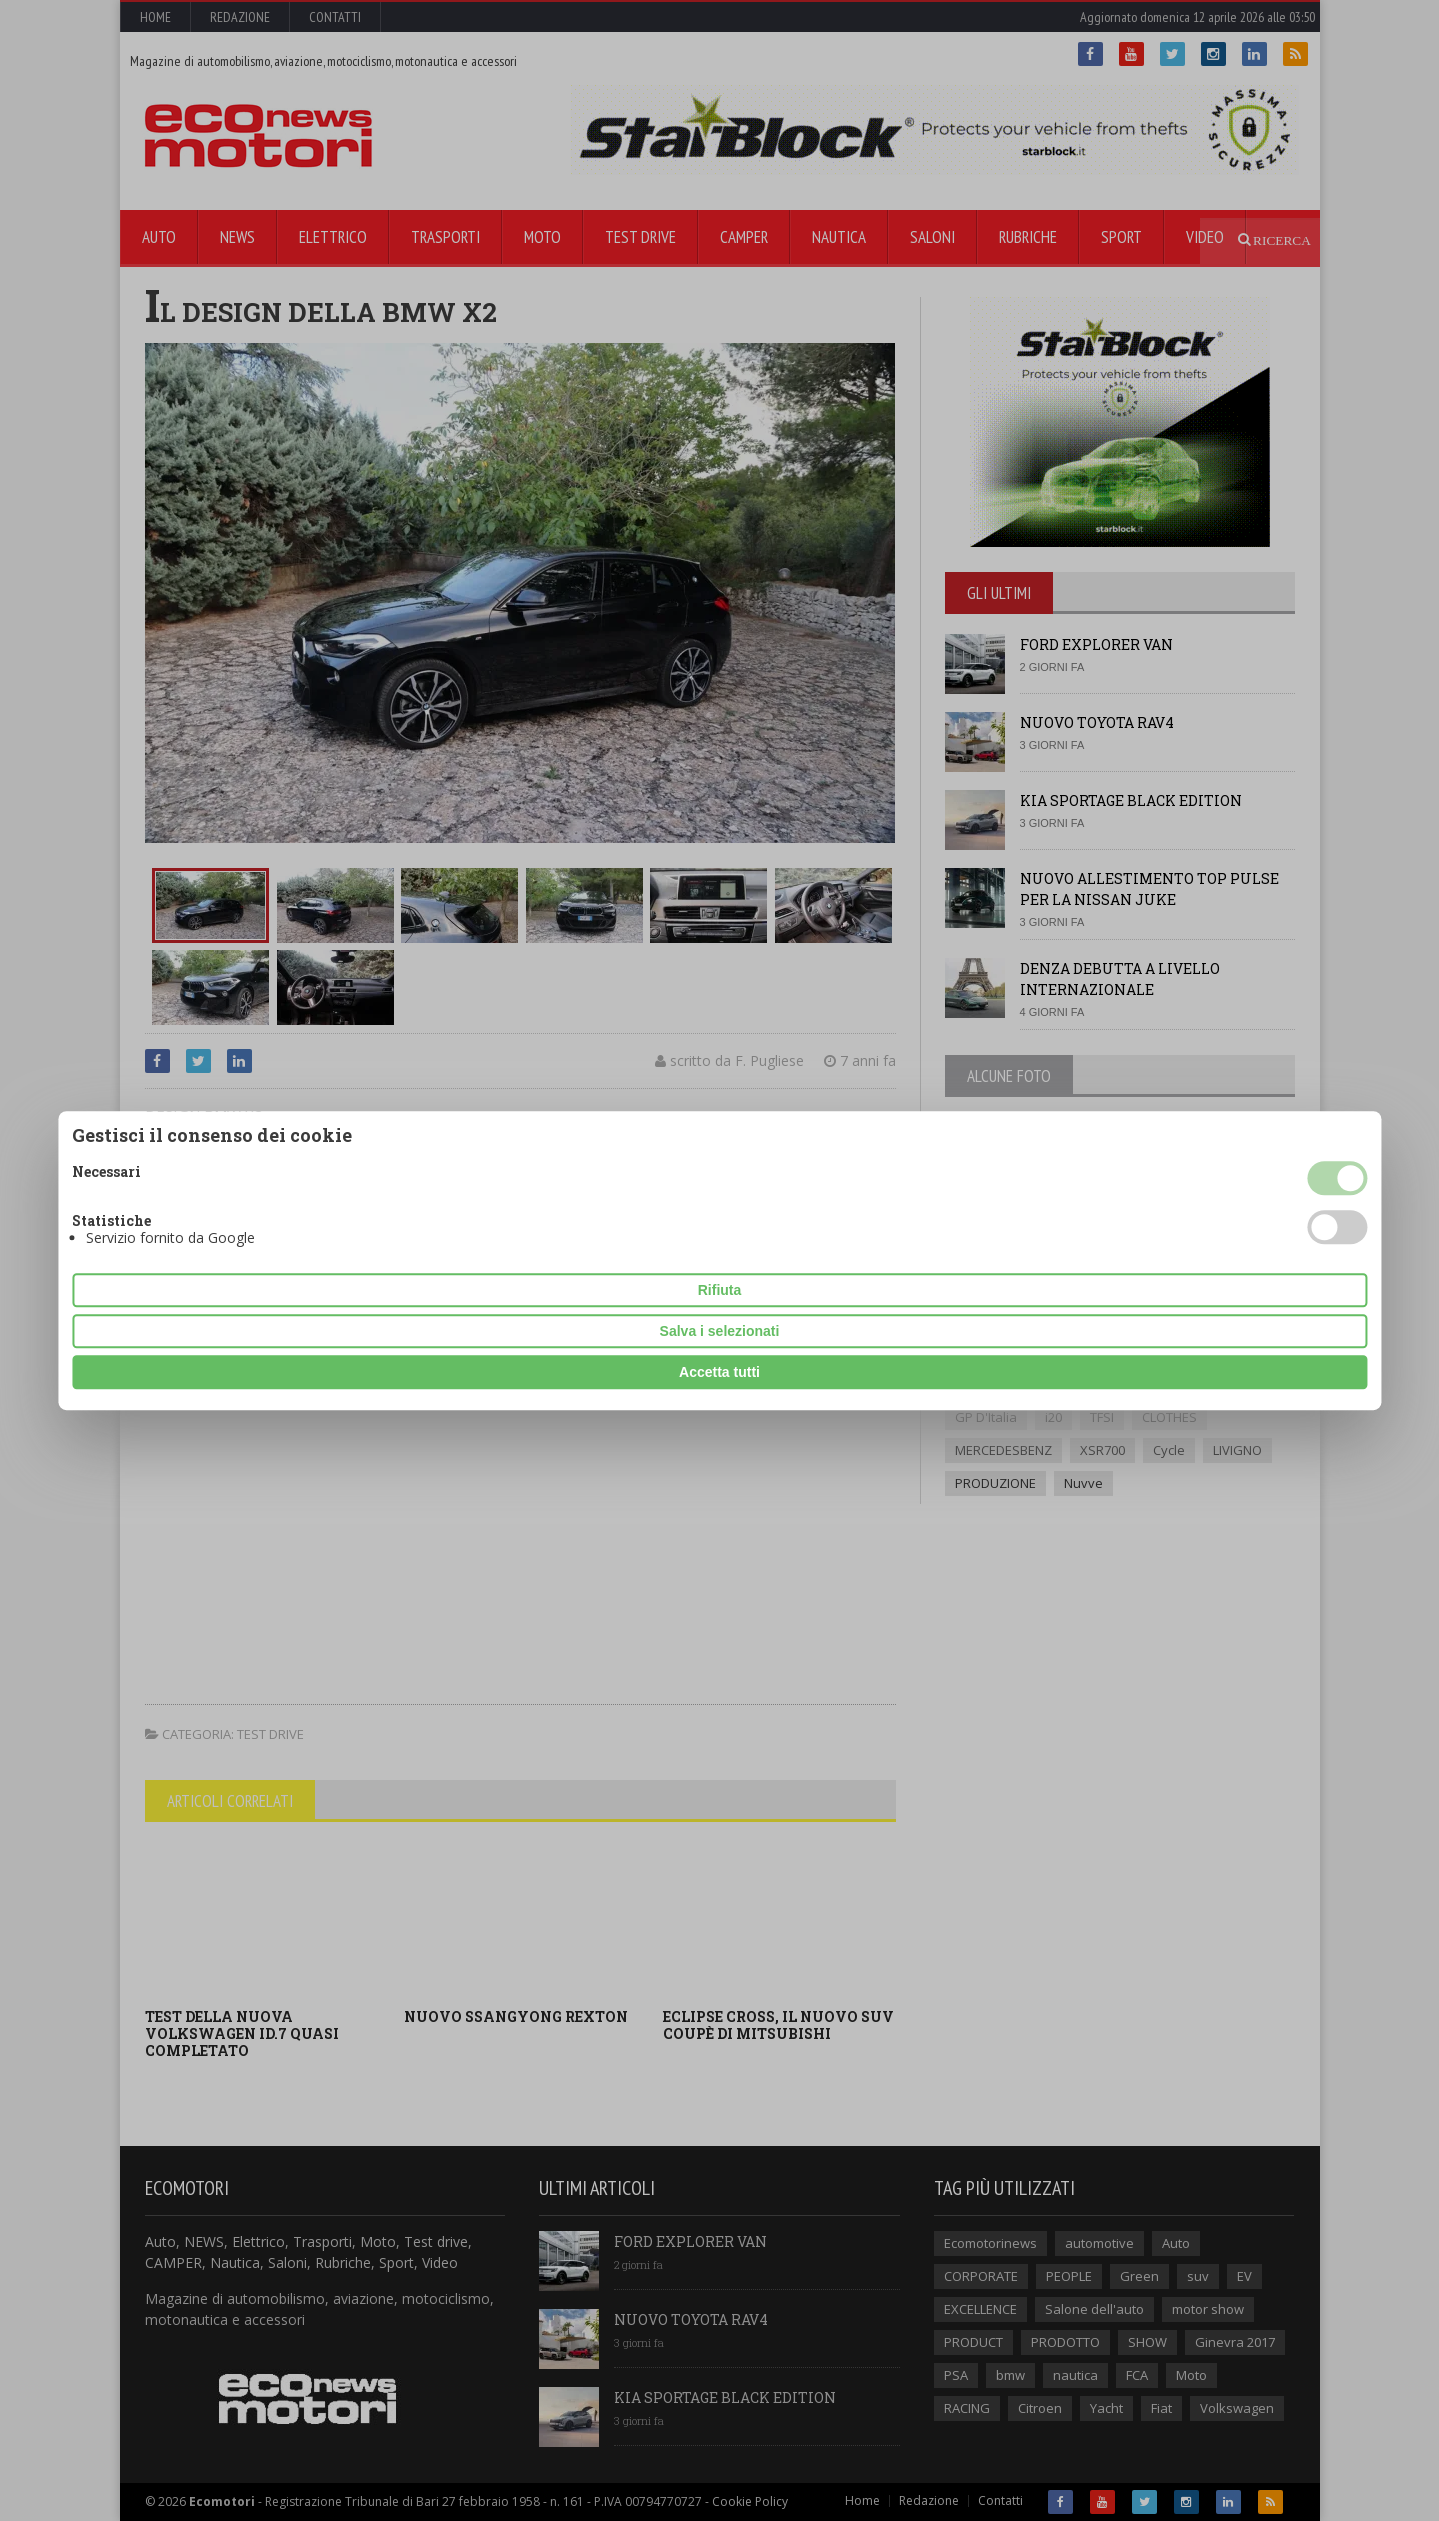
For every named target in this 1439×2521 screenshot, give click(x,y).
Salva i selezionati (720, 1331)
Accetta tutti (719, 1372)
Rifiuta (720, 1290)
